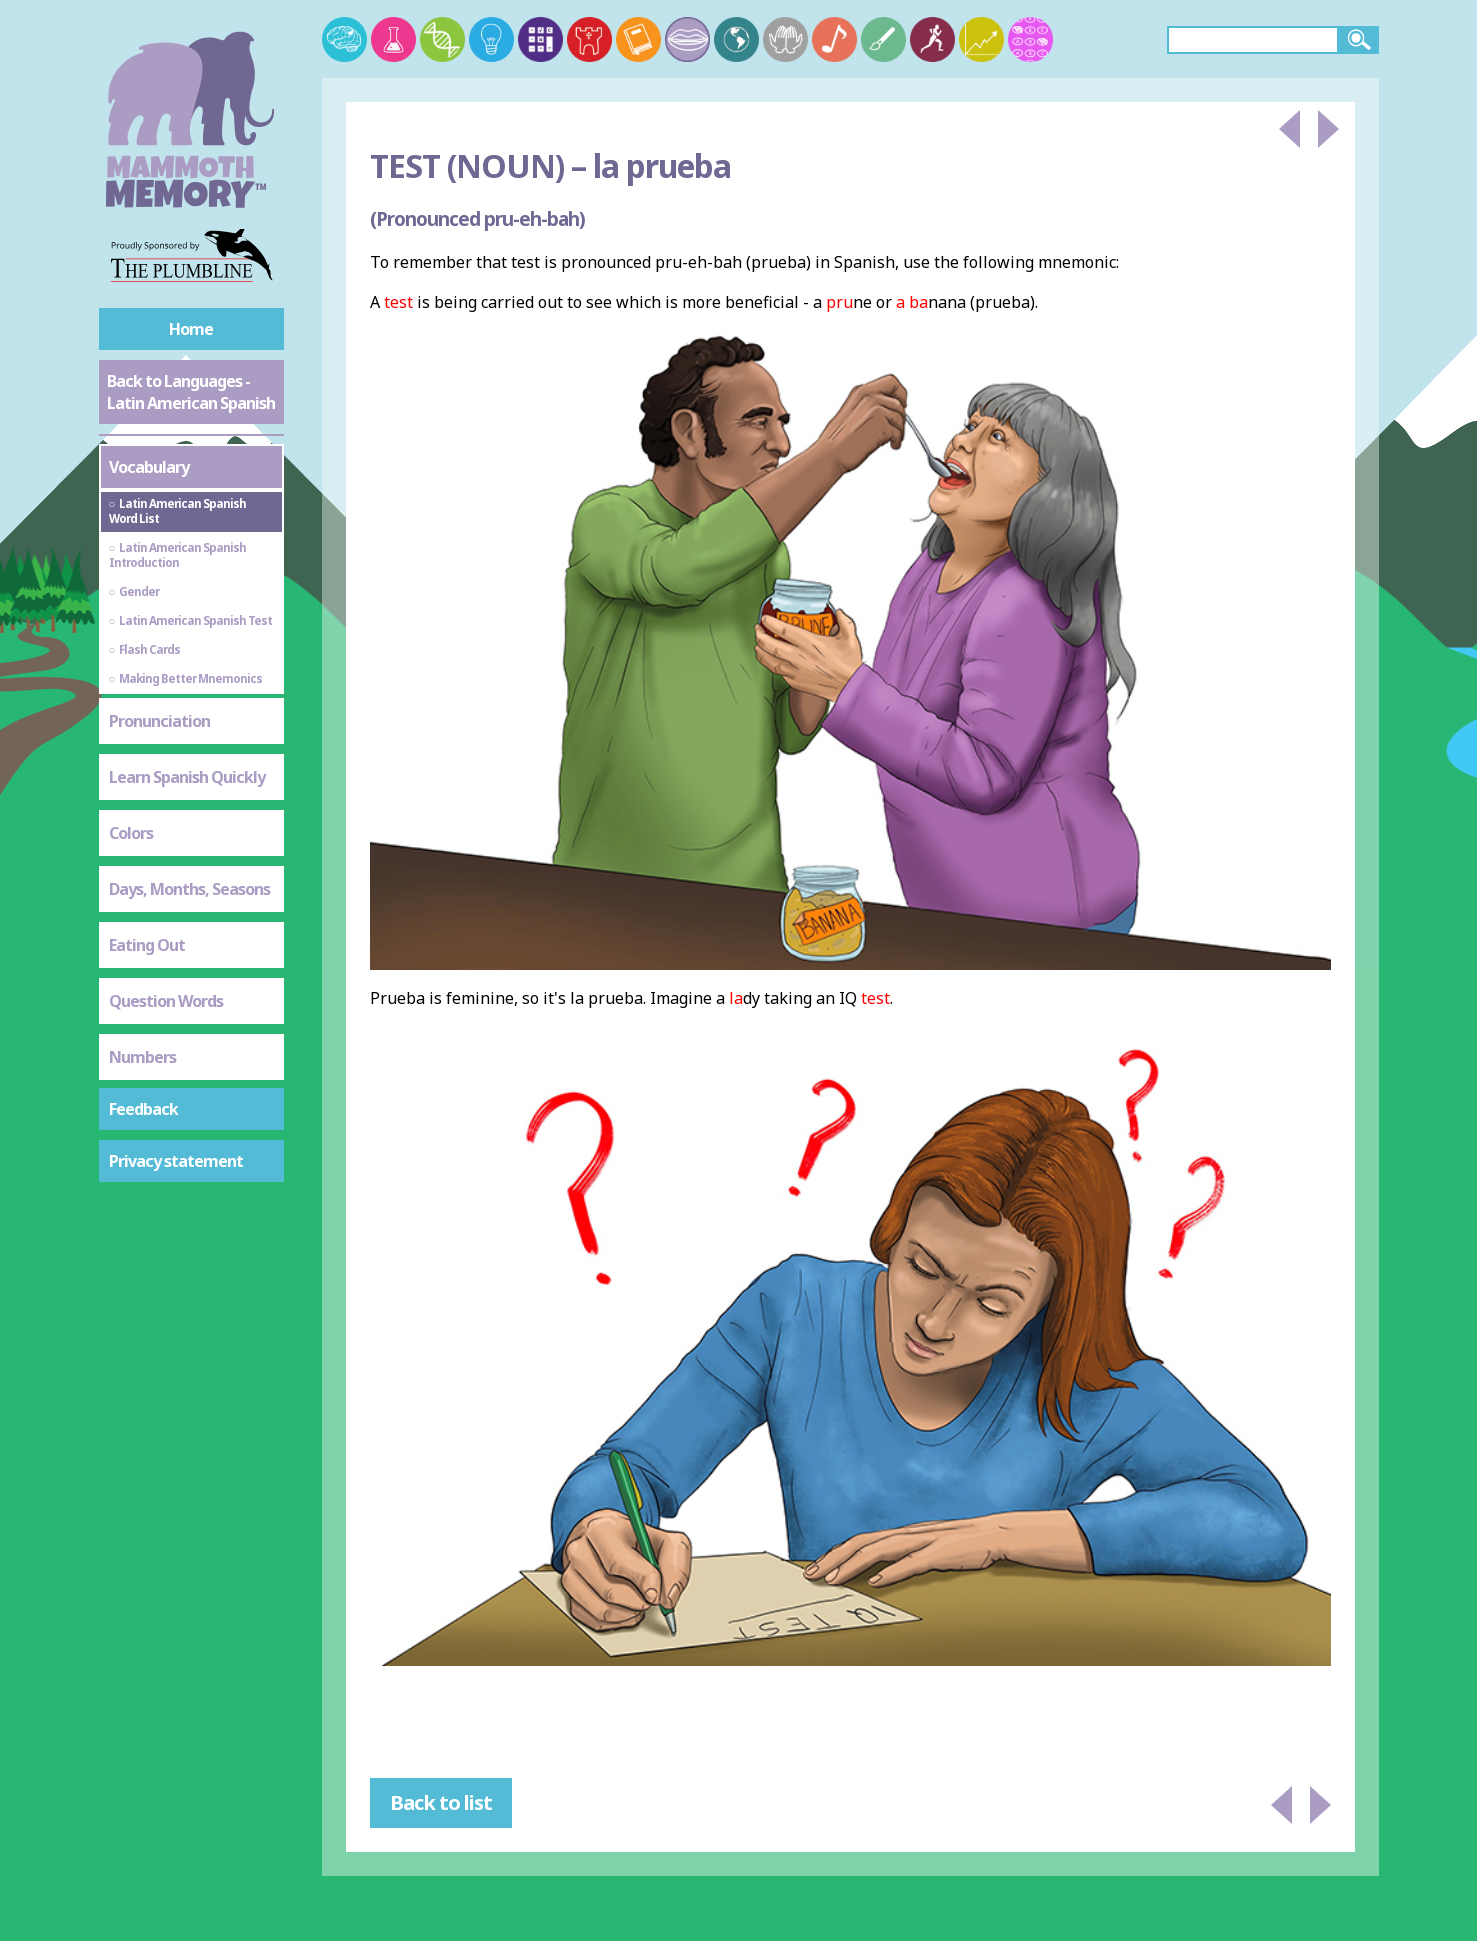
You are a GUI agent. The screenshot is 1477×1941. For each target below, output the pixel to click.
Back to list (441, 1802)
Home (191, 329)
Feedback (143, 1109)
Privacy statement (176, 1161)
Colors (131, 833)
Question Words (166, 1001)
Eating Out (147, 945)
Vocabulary (149, 467)
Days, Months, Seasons (189, 889)
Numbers (142, 1057)
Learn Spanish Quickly (187, 777)
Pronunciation (159, 721)
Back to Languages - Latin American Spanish (191, 392)
